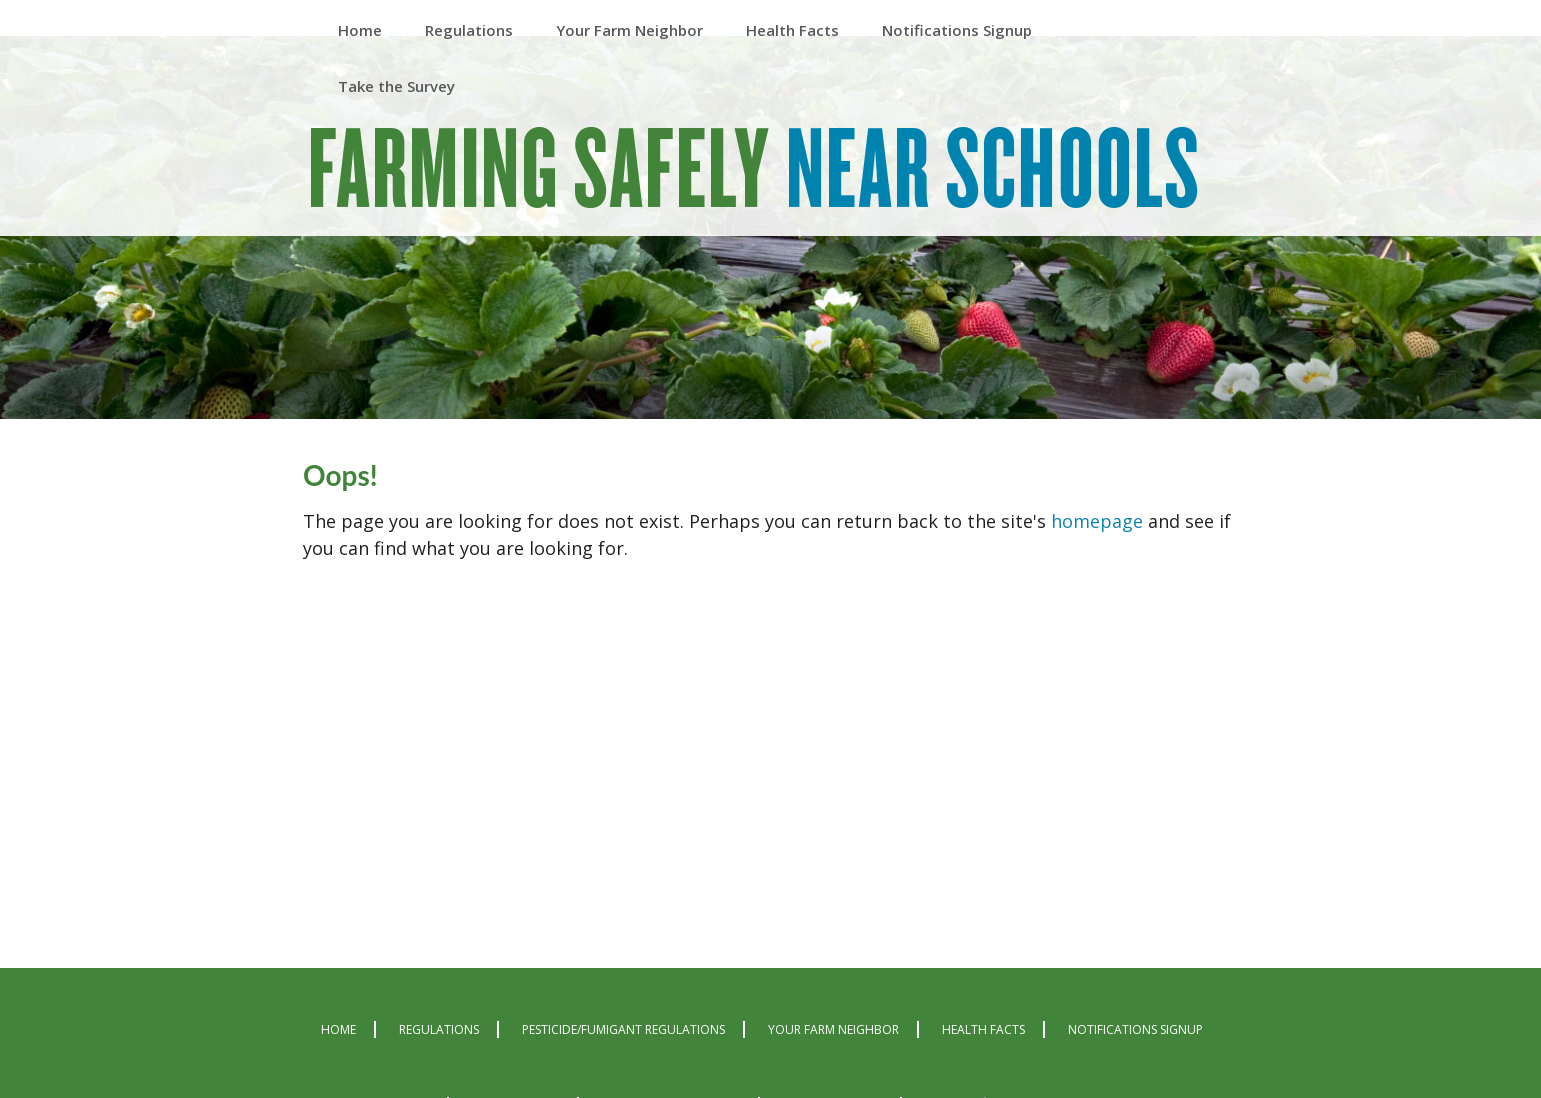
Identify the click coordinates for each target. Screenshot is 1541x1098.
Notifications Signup (1135, 1029)
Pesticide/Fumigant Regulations (623, 1029)
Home (338, 1029)
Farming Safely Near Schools (755, 172)
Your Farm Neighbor (833, 1029)
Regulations (439, 1029)
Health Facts (983, 1029)
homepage (1097, 521)
